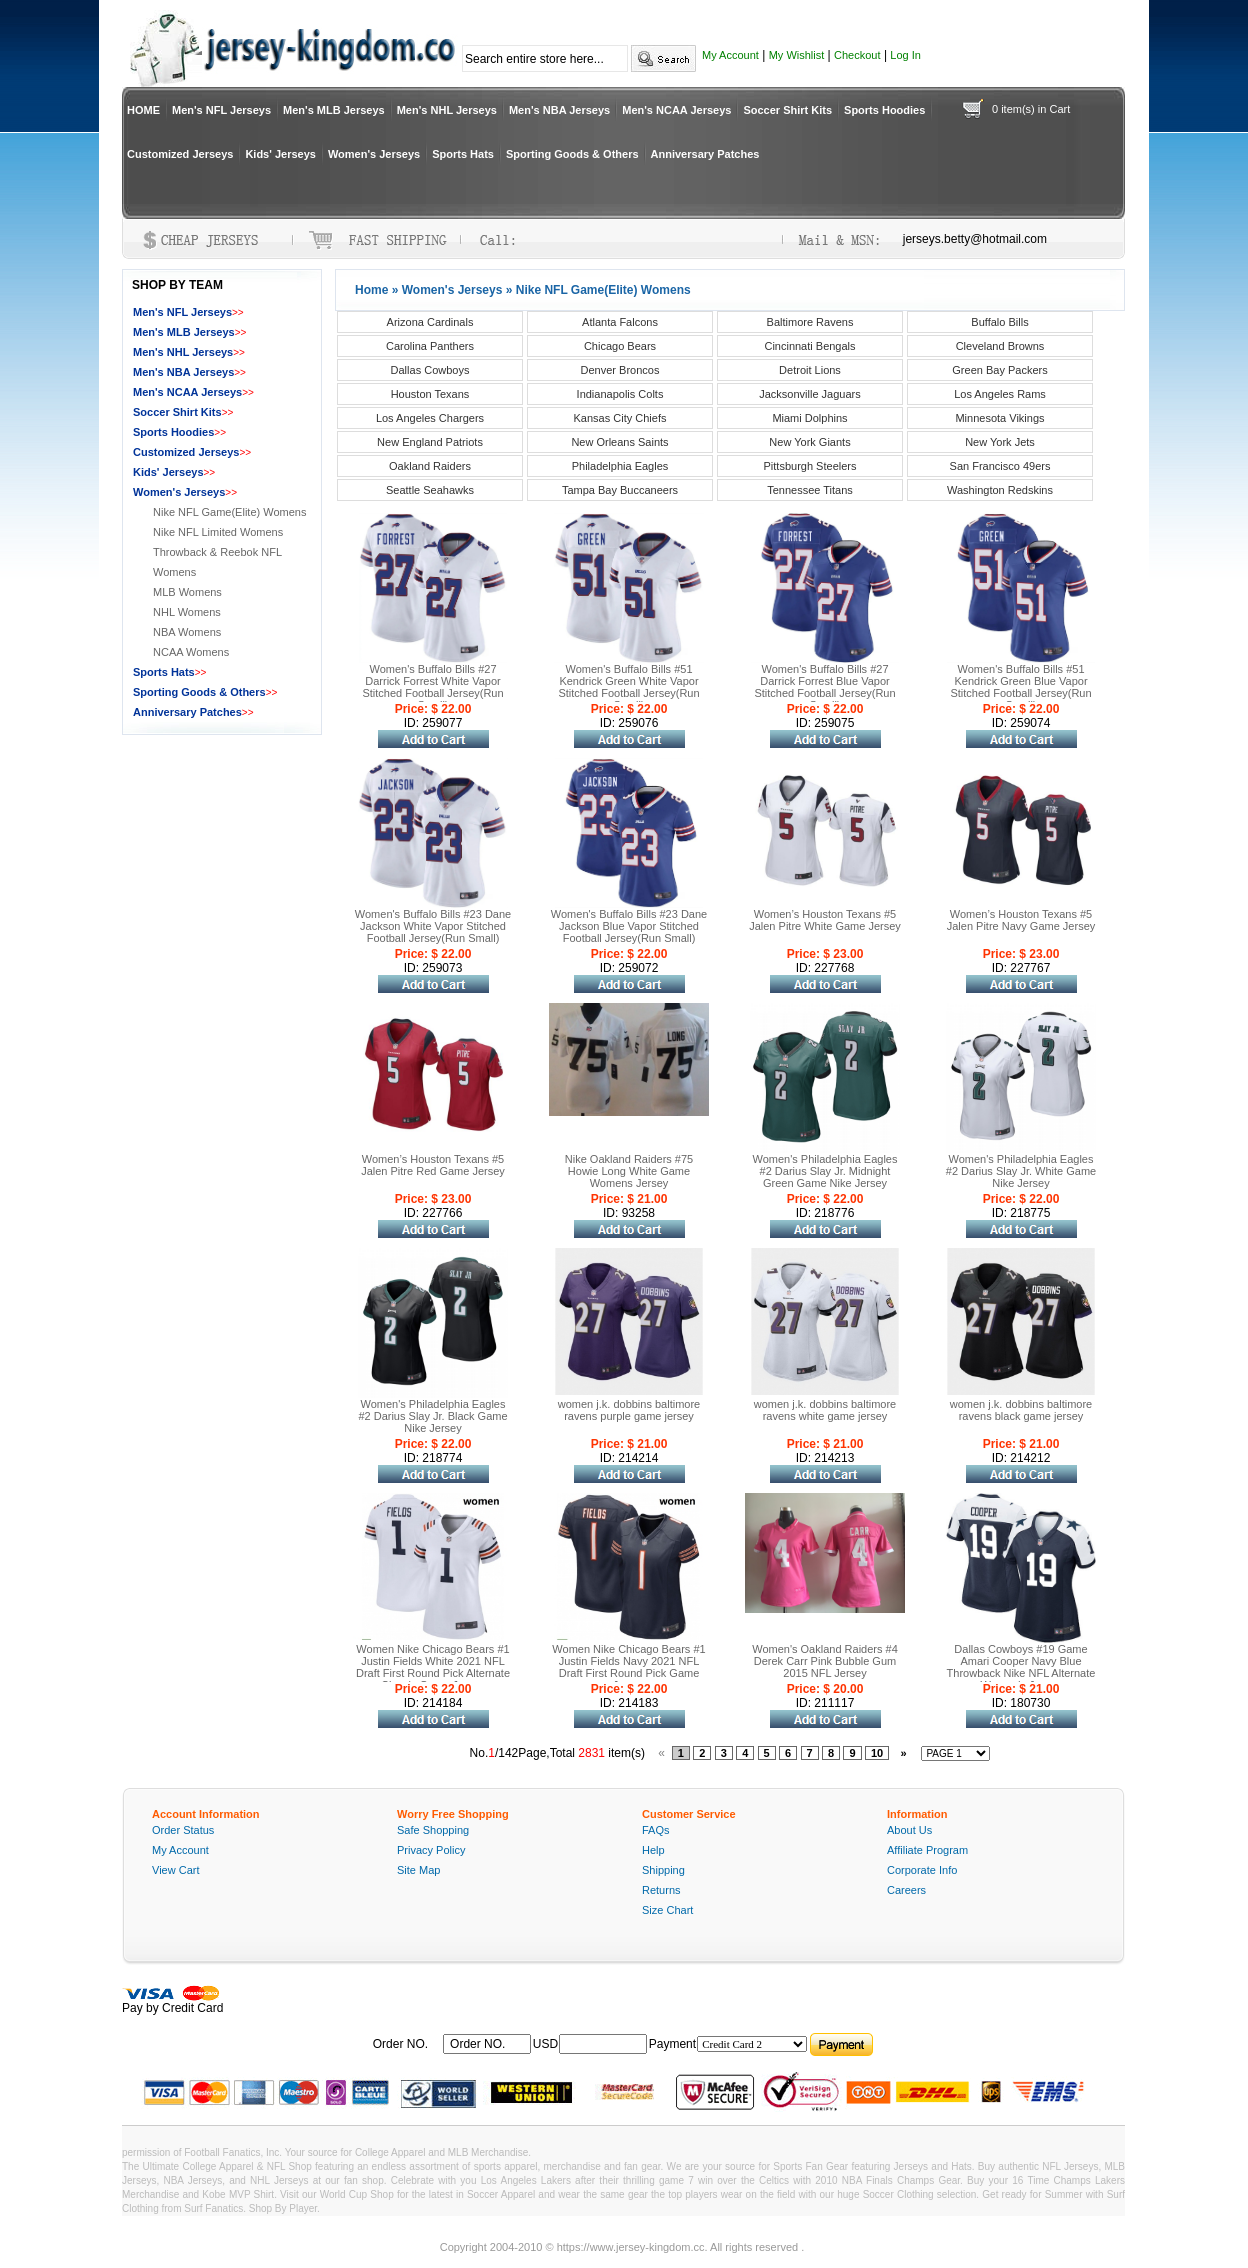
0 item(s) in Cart (1031, 109)
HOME (143, 110)
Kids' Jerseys (280, 154)
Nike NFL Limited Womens (218, 532)
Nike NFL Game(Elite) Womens (229, 512)
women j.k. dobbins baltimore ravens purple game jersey (629, 1410)
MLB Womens (187, 592)
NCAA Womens (191, 652)
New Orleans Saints (619, 442)
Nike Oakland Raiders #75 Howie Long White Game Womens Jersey (629, 1171)
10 (877, 1753)
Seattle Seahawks (430, 490)
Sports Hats (463, 154)
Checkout (857, 55)
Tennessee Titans (810, 490)
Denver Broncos (620, 370)
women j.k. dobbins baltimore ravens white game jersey (825, 1410)
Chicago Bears (620, 346)
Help (653, 1850)
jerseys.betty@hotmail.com (975, 239)
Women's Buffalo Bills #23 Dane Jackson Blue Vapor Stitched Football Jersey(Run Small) (629, 926)
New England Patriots (430, 442)
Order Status (183, 1830)
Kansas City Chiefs (620, 418)
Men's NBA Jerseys (559, 110)
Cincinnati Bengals (809, 346)
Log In (905, 55)
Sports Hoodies (884, 110)
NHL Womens (187, 612)
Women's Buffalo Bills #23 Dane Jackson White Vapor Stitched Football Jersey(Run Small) (433, 926)
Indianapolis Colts (620, 394)
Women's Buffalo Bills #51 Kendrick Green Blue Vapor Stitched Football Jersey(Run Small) (1020, 687)
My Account (730, 55)
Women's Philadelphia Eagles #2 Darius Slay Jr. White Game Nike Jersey (1021, 1171)
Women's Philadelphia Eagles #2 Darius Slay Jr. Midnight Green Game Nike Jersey (825, 1171)
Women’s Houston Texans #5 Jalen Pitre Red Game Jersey (433, 1165)
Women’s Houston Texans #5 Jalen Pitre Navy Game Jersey (1021, 920)
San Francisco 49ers (1000, 466)
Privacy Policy (431, 1850)
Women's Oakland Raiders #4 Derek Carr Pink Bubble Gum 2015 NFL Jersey (825, 1661)
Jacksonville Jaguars (810, 394)
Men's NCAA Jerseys (676, 110)
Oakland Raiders (430, 466)
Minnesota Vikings (999, 418)
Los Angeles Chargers (430, 418)
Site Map (418, 1870)
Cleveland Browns (1000, 346)
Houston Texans (430, 394)
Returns (661, 1890)
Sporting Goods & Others (572, 154)
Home (371, 290)
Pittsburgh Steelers (810, 466)
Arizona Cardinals (430, 322)
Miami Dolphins (809, 418)
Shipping (663, 1870)
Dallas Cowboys (430, 370)
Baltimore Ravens (810, 322)
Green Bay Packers (999, 370)
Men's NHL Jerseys (447, 110)
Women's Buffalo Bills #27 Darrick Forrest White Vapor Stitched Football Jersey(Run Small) (432, 687)
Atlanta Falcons (620, 322)
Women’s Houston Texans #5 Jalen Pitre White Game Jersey (825, 920)
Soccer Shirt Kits (787, 110)
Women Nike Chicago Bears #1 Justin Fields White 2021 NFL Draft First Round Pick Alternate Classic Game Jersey (433, 1667)
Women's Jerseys (374, 154)
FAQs (656, 1830)
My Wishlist (797, 55)
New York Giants (809, 442)
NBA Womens (187, 632)
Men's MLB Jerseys (334, 110)
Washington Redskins (1000, 490)
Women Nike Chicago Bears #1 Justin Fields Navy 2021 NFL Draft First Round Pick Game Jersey (628, 1667)
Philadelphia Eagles (620, 466)
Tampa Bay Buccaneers (620, 490)
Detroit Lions (810, 370)
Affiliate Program (927, 1850)
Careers (906, 1890)
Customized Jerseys (180, 154)
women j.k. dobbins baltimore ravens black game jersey (1021, 1410)
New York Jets (1000, 442)
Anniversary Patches (705, 154)
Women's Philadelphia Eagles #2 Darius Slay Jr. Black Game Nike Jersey (432, 1416)
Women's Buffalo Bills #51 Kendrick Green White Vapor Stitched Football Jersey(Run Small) (628, 687)
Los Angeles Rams (1000, 394)
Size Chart (667, 1910)
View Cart (175, 1870)
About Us (909, 1830)
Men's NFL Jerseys (221, 110)
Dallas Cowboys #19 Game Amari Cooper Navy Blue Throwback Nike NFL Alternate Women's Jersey (1021, 1667)
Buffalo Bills (999, 322)
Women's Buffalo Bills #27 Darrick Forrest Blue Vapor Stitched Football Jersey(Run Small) (824, 687)
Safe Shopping (433, 1830)
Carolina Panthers (430, 346)
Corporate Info (922, 1870)
